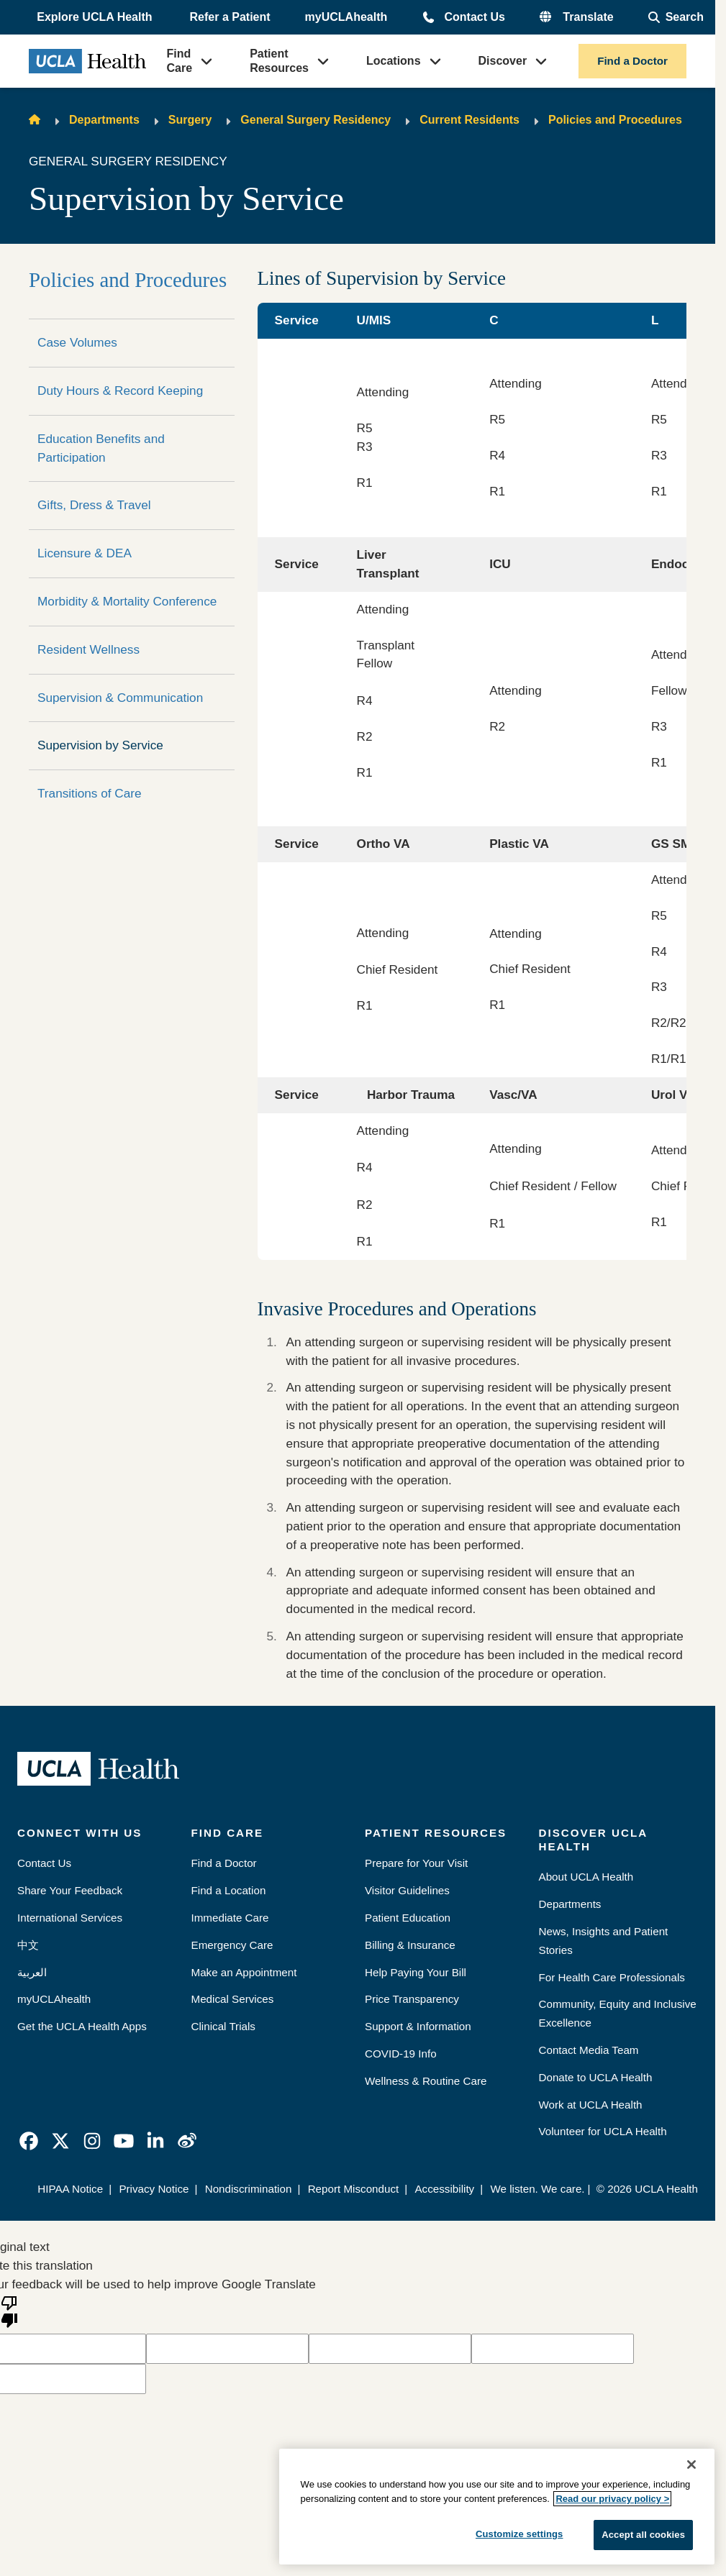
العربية (32, 1972)
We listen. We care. (537, 2189)
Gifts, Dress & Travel (94, 505)
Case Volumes (77, 342)
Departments (104, 120)
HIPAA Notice (70, 2189)
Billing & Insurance (410, 1945)
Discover (502, 61)
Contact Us (474, 17)
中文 (28, 1945)
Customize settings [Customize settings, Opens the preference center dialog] (519, 2534)
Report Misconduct (353, 2189)
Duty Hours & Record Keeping (120, 390)
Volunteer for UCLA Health (603, 2131)
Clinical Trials (223, 2026)
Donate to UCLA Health (596, 2077)
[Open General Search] (676, 17)
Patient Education (407, 1918)
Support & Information (418, 2026)
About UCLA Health (586, 1877)
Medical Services (232, 1999)
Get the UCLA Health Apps (82, 2026)
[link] (28, 2140)
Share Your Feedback (69, 1890)
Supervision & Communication (120, 697)
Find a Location (228, 1890)
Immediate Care (230, 1918)
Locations (393, 61)
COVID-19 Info (401, 2053)
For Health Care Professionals (612, 1977)
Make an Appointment (244, 1972)
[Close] (691, 2464)
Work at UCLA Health (591, 2104)
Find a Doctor (632, 61)
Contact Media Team (589, 2050)
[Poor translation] (9, 2310)
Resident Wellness (88, 649)
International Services (69, 1918)
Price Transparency (412, 1999)
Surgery (190, 120)
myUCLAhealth (346, 17)
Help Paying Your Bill (415, 1972)
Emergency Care (232, 1945)
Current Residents (469, 120)
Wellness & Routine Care (425, 2081)
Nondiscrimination (248, 2189)
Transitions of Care (89, 793)
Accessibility (444, 2189)
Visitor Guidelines (407, 1890)
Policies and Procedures (615, 120)
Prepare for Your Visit (416, 1863)
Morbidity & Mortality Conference (127, 601)
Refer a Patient (230, 17)
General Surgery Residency (315, 120)
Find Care (180, 60)
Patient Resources (279, 60)
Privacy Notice (154, 2189)
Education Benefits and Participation (101, 448)
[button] (96, 17)
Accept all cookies (643, 2534)
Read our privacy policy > (612, 2498)
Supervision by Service (100, 745)
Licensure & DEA (84, 553)
